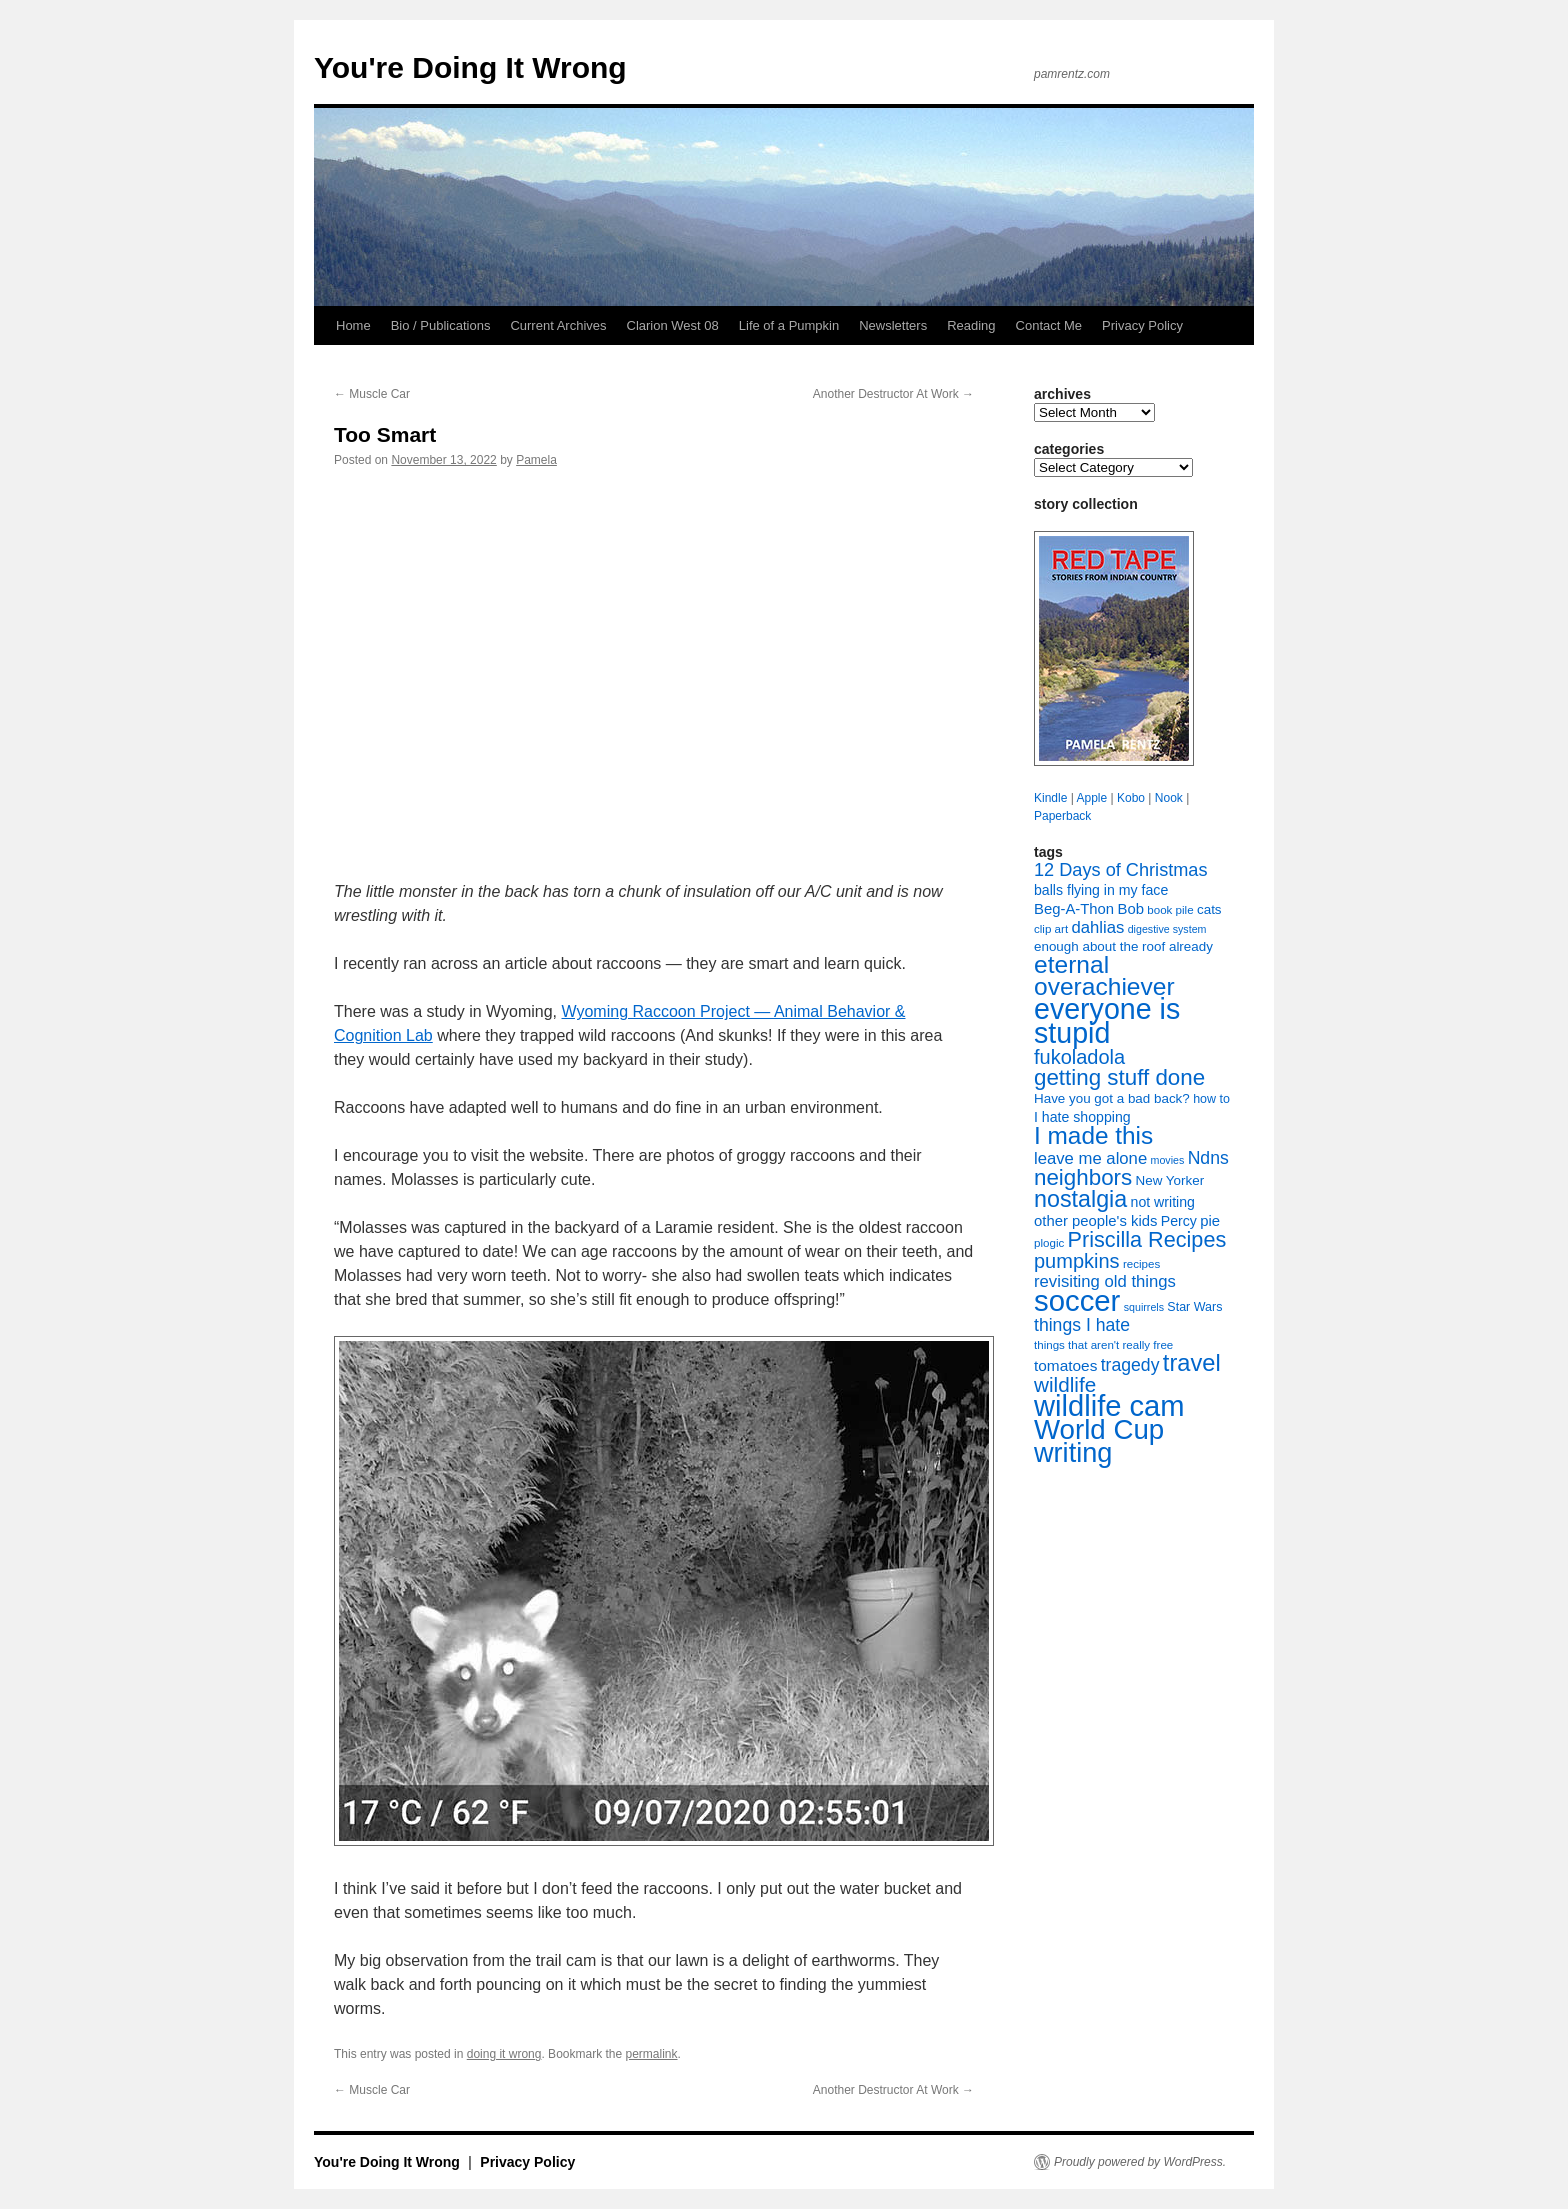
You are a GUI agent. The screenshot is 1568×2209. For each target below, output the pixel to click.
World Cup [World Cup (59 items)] (1099, 1429)
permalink (652, 2054)
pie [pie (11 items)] (1210, 1221)
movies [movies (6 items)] (1168, 1160)
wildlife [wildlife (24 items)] (1065, 1384)
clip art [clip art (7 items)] (1051, 929)
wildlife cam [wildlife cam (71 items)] (1109, 1406)
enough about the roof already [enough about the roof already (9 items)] (1123, 946)
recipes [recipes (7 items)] (1141, 1264)
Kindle (1050, 798)
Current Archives (558, 325)
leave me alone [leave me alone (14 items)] (1090, 1158)
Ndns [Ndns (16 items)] (1208, 1158)
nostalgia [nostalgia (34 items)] (1080, 1199)
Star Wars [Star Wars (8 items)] (1194, 1307)
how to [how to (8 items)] (1211, 1099)
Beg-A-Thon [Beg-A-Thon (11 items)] (1074, 909)
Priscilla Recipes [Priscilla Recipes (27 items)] (1147, 1239)
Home (353, 325)
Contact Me (1049, 325)
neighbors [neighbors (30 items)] (1083, 1177)
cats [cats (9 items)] (1209, 909)
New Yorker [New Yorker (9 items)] (1170, 1180)
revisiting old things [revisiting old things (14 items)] (1105, 1281)
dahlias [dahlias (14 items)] (1097, 927)
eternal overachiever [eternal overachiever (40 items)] (1104, 975)
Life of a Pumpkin (789, 325)
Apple (1091, 798)
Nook (1169, 798)
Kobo (1131, 798)
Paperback (1062, 816)
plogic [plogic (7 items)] (1049, 1243)
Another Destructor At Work (893, 394)
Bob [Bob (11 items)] (1130, 909)
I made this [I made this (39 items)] (1093, 1135)
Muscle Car (372, 394)
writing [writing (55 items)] (1073, 1452)
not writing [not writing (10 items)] (1163, 1202)
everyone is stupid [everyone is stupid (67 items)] (1107, 1021)
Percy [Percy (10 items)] (1179, 1221)
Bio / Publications (441, 325)
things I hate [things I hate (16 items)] (1082, 1325)
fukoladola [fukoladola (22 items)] (1079, 1057)
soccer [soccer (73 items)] (1077, 1300)
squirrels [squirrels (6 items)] (1144, 1307)
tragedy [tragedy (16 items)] (1130, 1365)
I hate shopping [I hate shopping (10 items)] (1082, 1117)
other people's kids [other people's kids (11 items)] (1095, 1221)
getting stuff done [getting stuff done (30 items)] (1119, 1077)
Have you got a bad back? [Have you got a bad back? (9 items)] (1112, 1098)
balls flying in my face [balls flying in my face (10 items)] (1101, 890)
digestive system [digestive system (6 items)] (1167, 929)
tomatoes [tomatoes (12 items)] (1065, 1365)
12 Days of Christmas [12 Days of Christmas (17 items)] (1121, 870)
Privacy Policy (1142, 325)
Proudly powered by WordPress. (1140, 2162)
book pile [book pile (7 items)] (1170, 910)
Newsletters (893, 325)
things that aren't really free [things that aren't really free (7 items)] (1103, 1345)
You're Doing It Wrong (470, 67)
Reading (971, 325)
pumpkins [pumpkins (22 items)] (1077, 1261)
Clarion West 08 (673, 325)
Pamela (536, 460)
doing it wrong (504, 2054)
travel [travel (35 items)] (1192, 1363)
